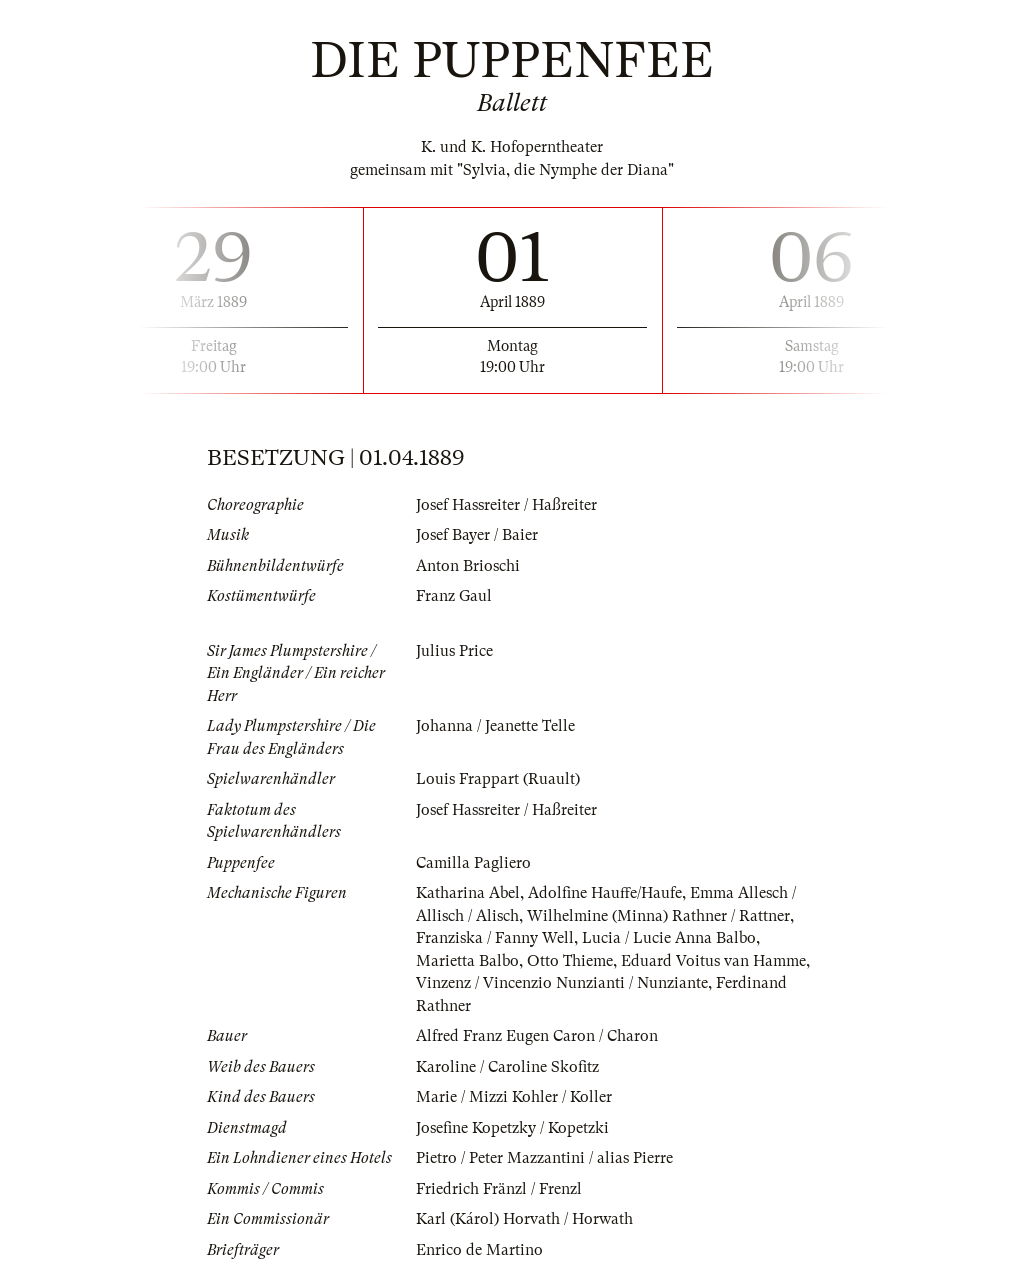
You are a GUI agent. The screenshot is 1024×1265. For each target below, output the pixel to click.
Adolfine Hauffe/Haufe (605, 893)
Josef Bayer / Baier (477, 535)
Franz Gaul (454, 596)
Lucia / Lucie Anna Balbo (669, 938)
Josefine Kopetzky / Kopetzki (512, 1128)
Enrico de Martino (479, 1250)
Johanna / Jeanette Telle (495, 726)
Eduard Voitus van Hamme (713, 961)
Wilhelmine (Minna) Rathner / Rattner (658, 916)
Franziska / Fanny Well (495, 938)
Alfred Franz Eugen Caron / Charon (537, 1036)
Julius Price (454, 651)
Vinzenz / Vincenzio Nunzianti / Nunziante (562, 983)
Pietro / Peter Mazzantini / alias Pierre (544, 1158)
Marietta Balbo (467, 961)
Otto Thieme (570, 961)
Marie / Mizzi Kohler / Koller (514, 1097)
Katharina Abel (468, 893)
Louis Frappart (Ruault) (498, 779)
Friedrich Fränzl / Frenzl (499, 1189)
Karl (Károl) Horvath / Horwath (524, 1219)
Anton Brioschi (468, 566)
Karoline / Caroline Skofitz (507, 1067)
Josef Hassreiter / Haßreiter (506, 505)
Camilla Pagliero (473, 863)
